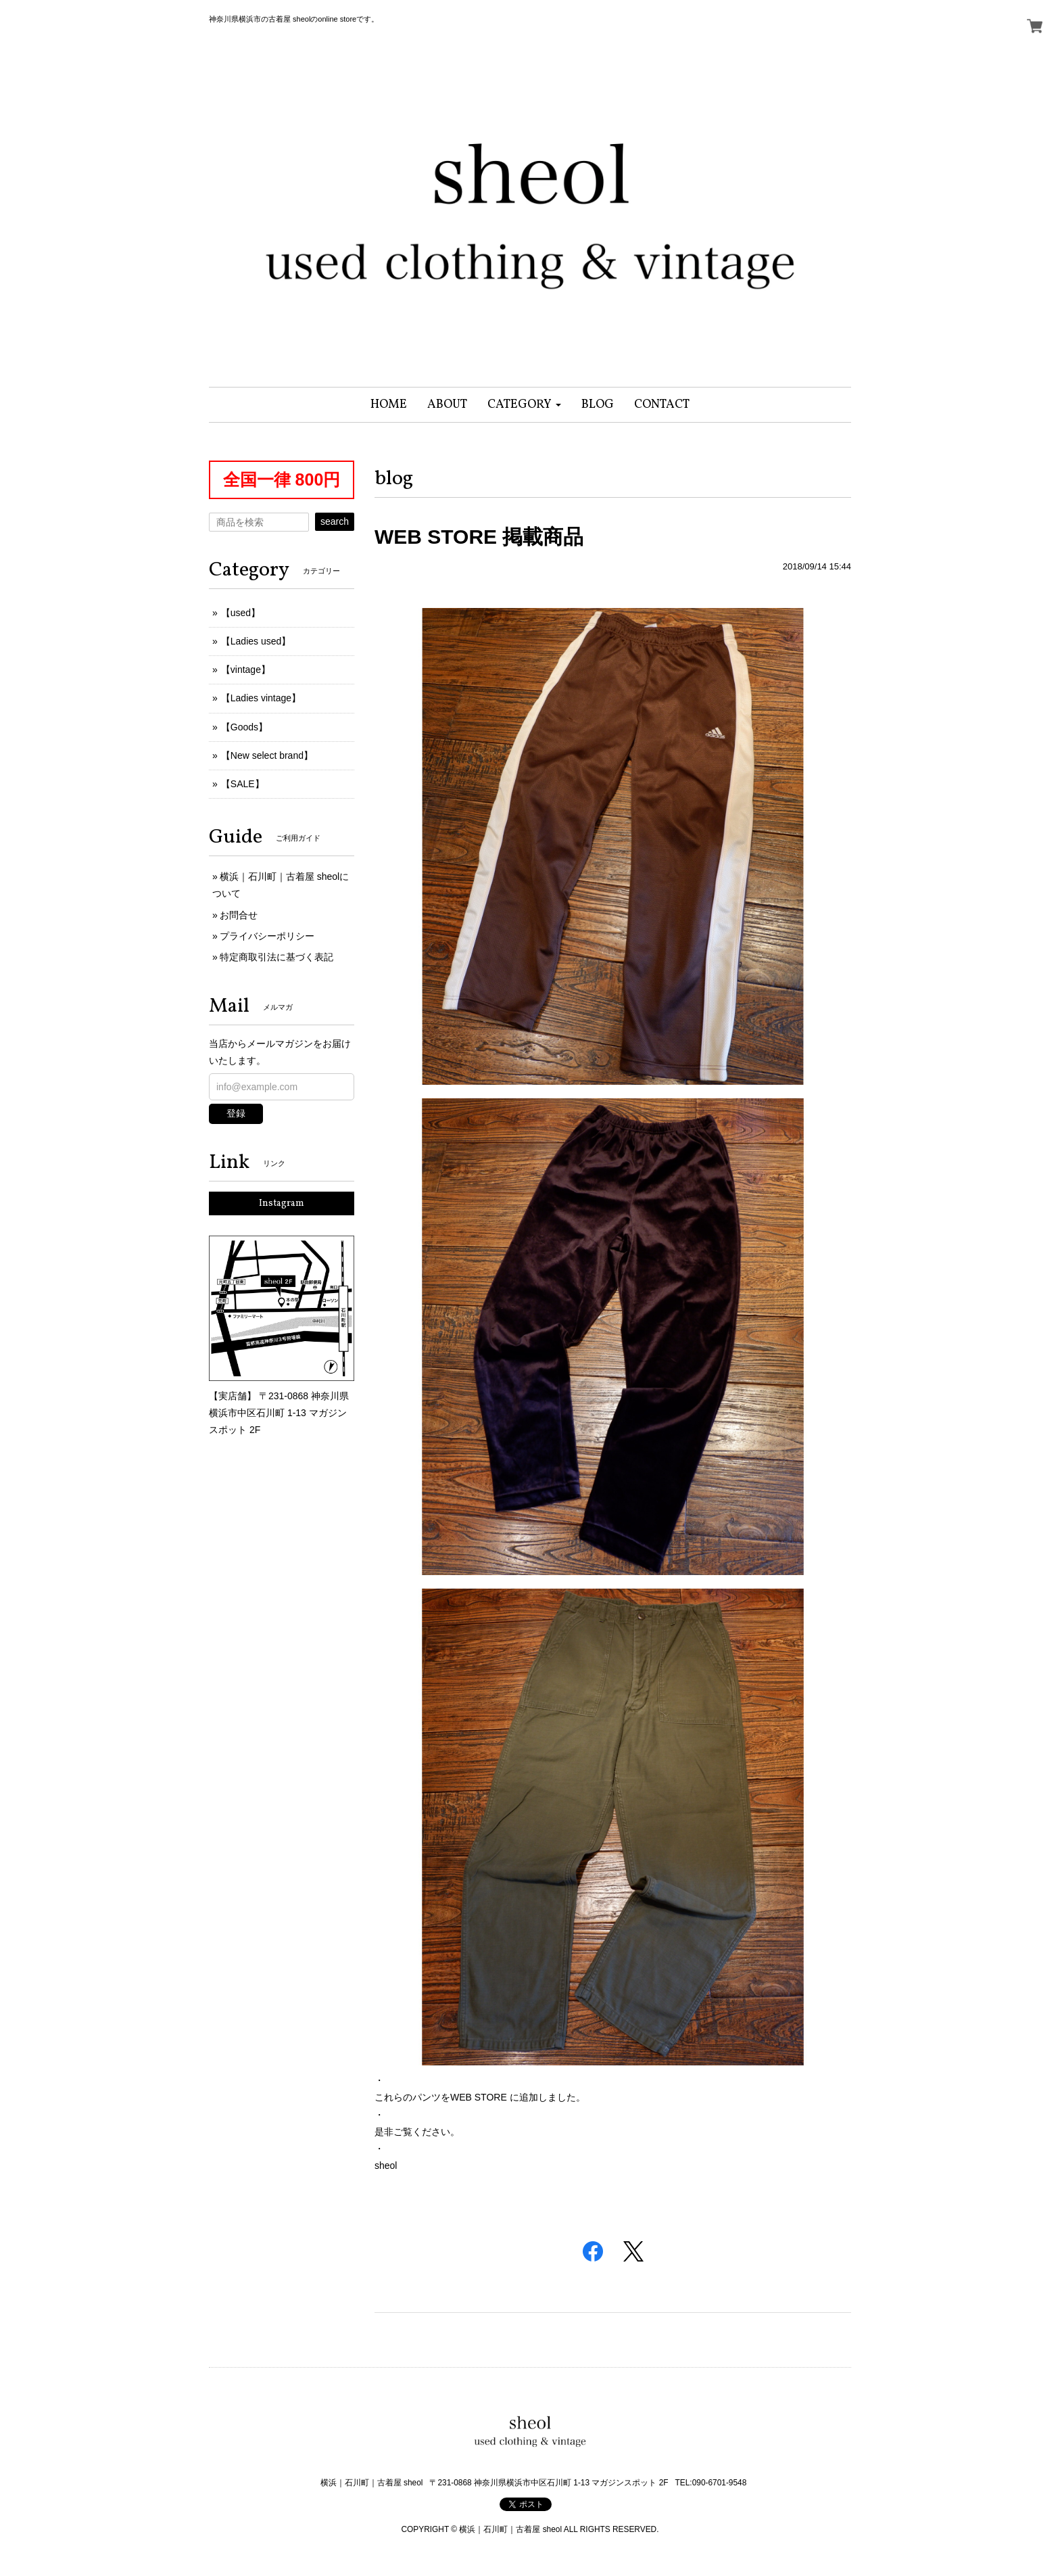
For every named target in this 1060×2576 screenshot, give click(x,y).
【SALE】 (242, 783)
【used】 (240, 612)
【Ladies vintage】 (261, 698)
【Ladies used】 (256, 641)
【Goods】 (244, 727)
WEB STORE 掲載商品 (479, 536)
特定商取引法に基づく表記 (276, 957)
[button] (524, 405)
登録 (235, 1113)
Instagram (281, 1203)
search (334, 521)
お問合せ (239, 915)
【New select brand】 (267, 755)
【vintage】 (245, 669)
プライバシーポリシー (267, 936)
